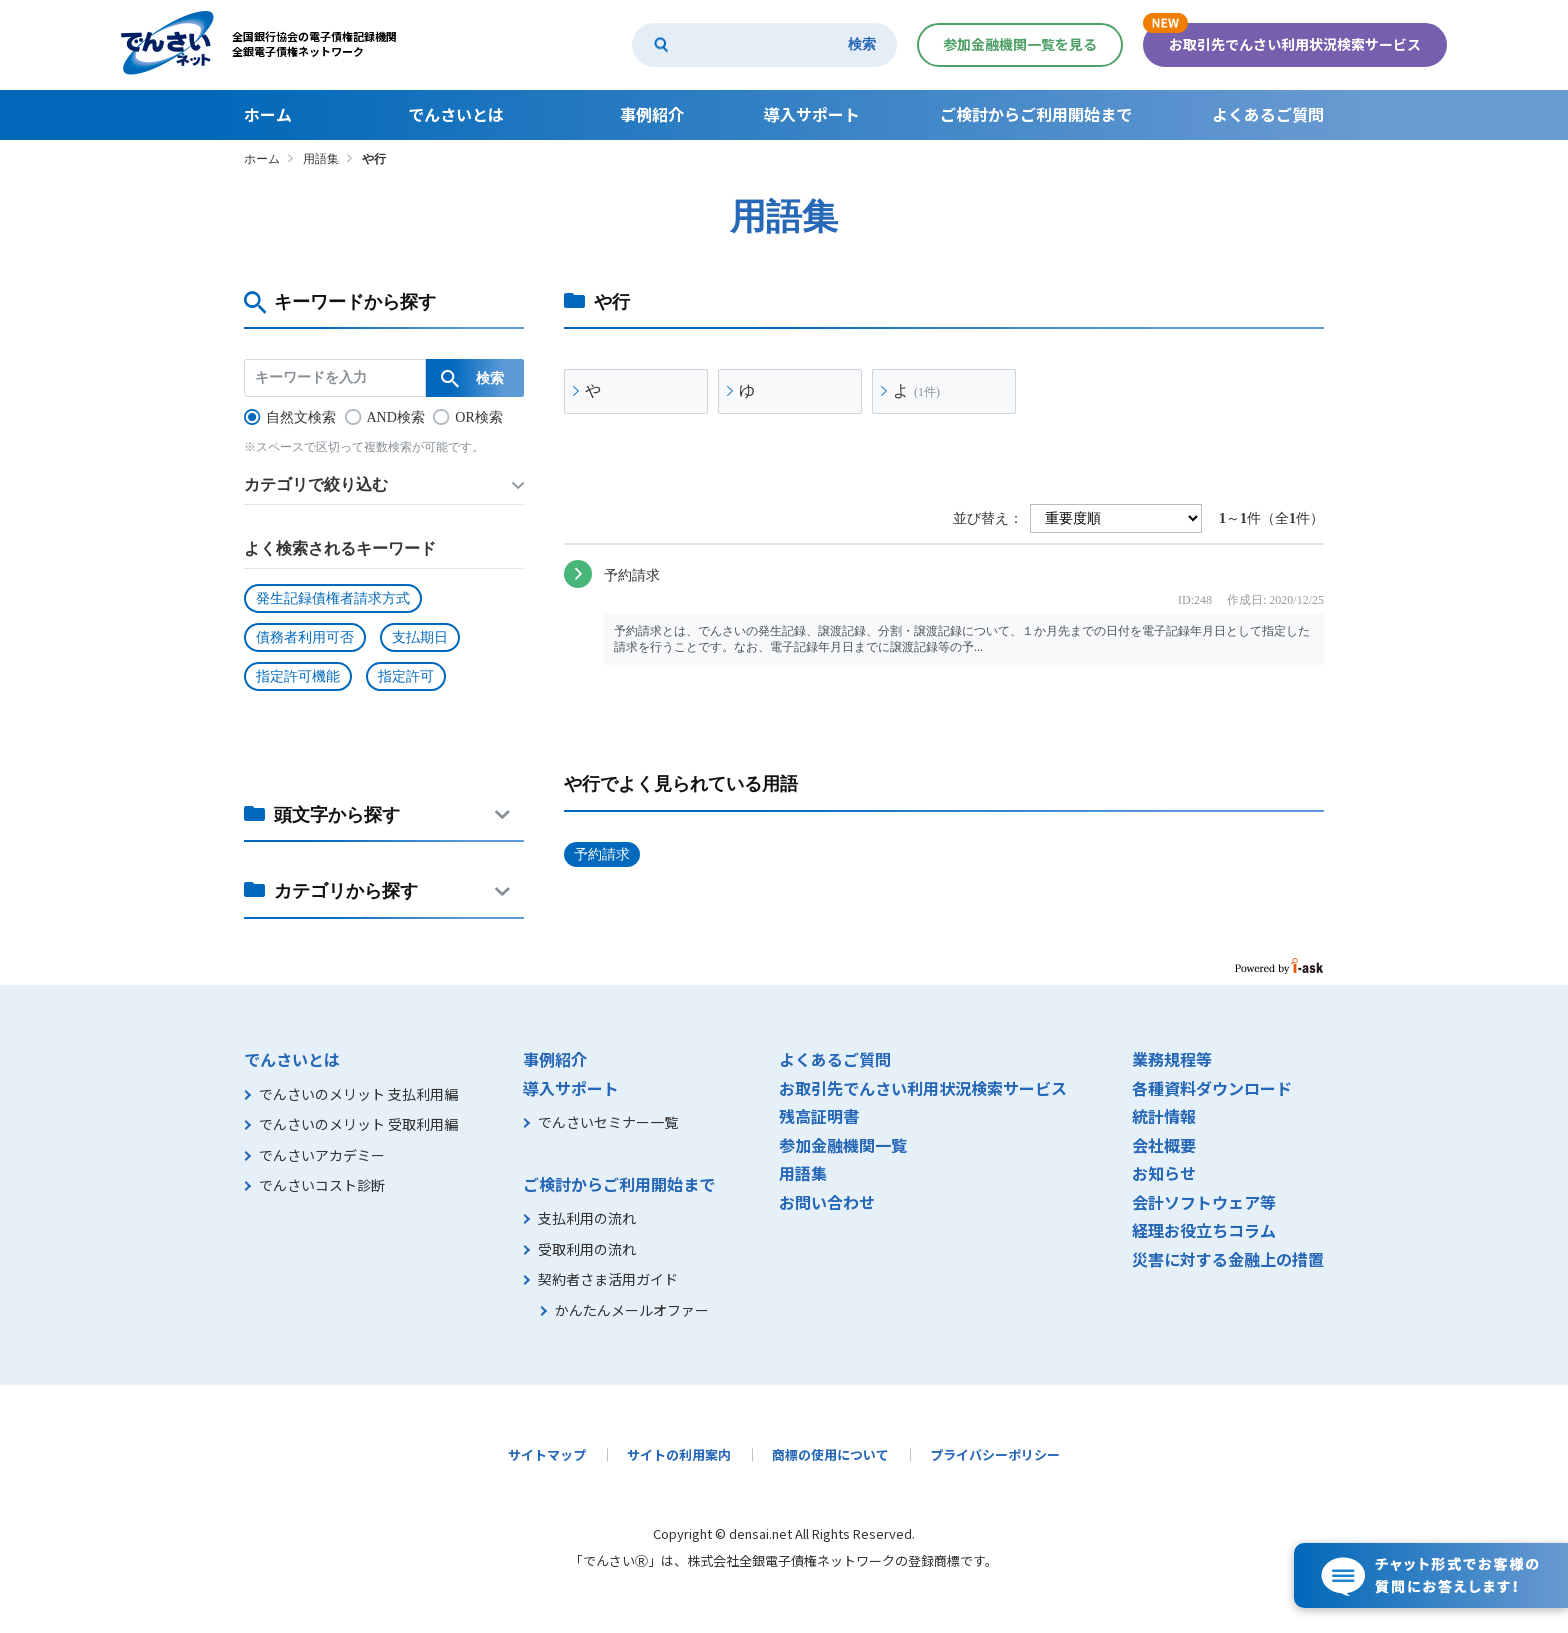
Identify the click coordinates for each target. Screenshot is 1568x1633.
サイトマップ (547, 1454)
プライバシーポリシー (995, 1454)
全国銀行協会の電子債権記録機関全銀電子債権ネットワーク (314, 43)
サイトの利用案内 (679, 1454)
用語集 (321, 159)
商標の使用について (830, 1454)
